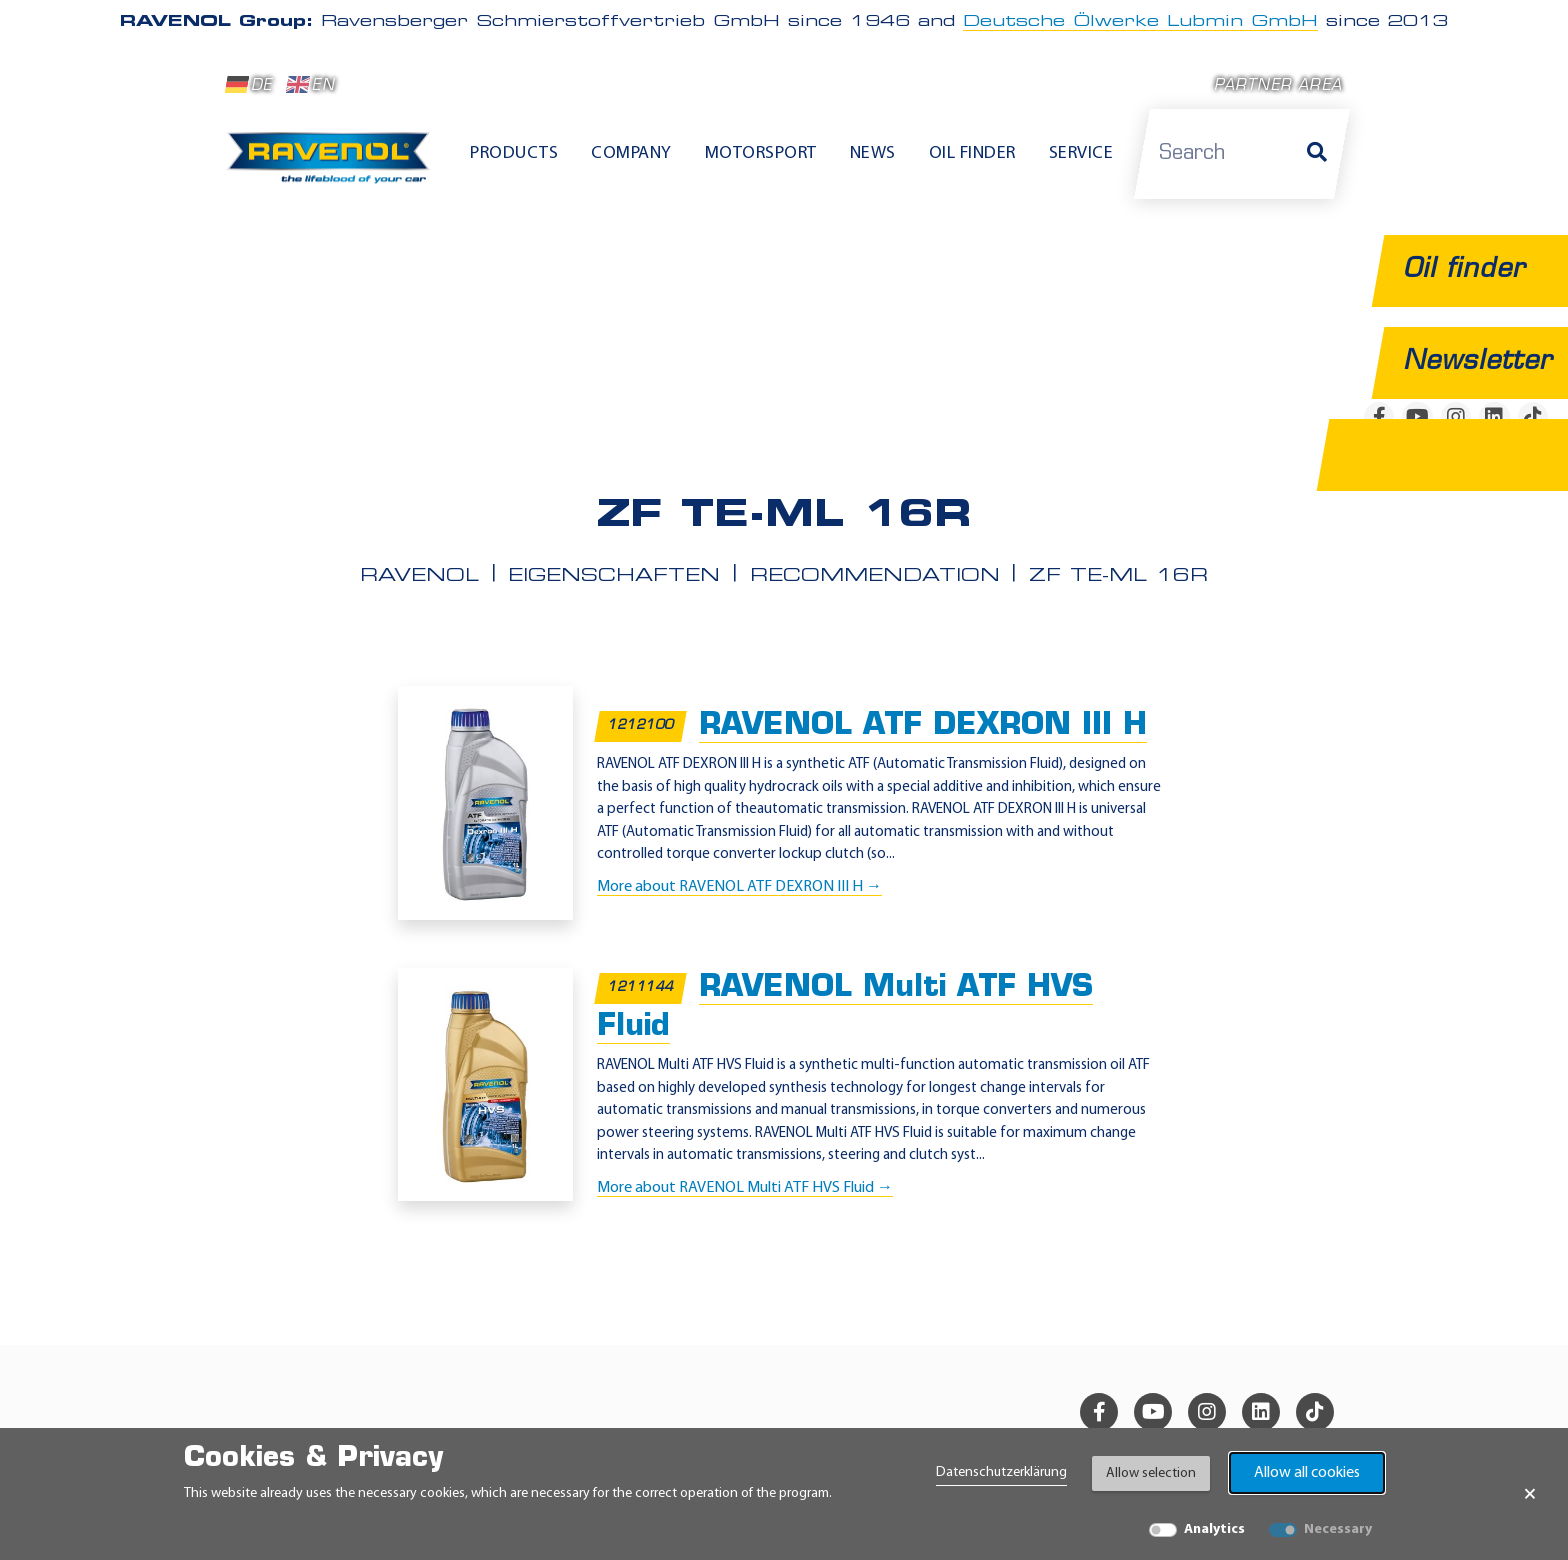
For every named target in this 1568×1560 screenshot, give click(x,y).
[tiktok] (1315, 1411)
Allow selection (1151, 1473)
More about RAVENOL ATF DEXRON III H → (739, 886)
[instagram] (1207, 1411)
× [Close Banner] (1530, 1494)
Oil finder (972, 153)
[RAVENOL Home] (333, 166)
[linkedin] (1261, 1411)
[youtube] (1153, 1411)
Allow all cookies (1307, 1473)
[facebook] (1099, 1411)
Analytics (1214, 1529)
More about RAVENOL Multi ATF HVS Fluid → (745, 1187)
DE (249, 85)
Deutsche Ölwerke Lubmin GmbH (1140, 22)
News (873, 153)
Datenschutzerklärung (1001, 1472)
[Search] (1317, 154)
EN (310, 85)
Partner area (1278, 86)
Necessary (1338, 1529)
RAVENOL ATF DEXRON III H (923, 725)
